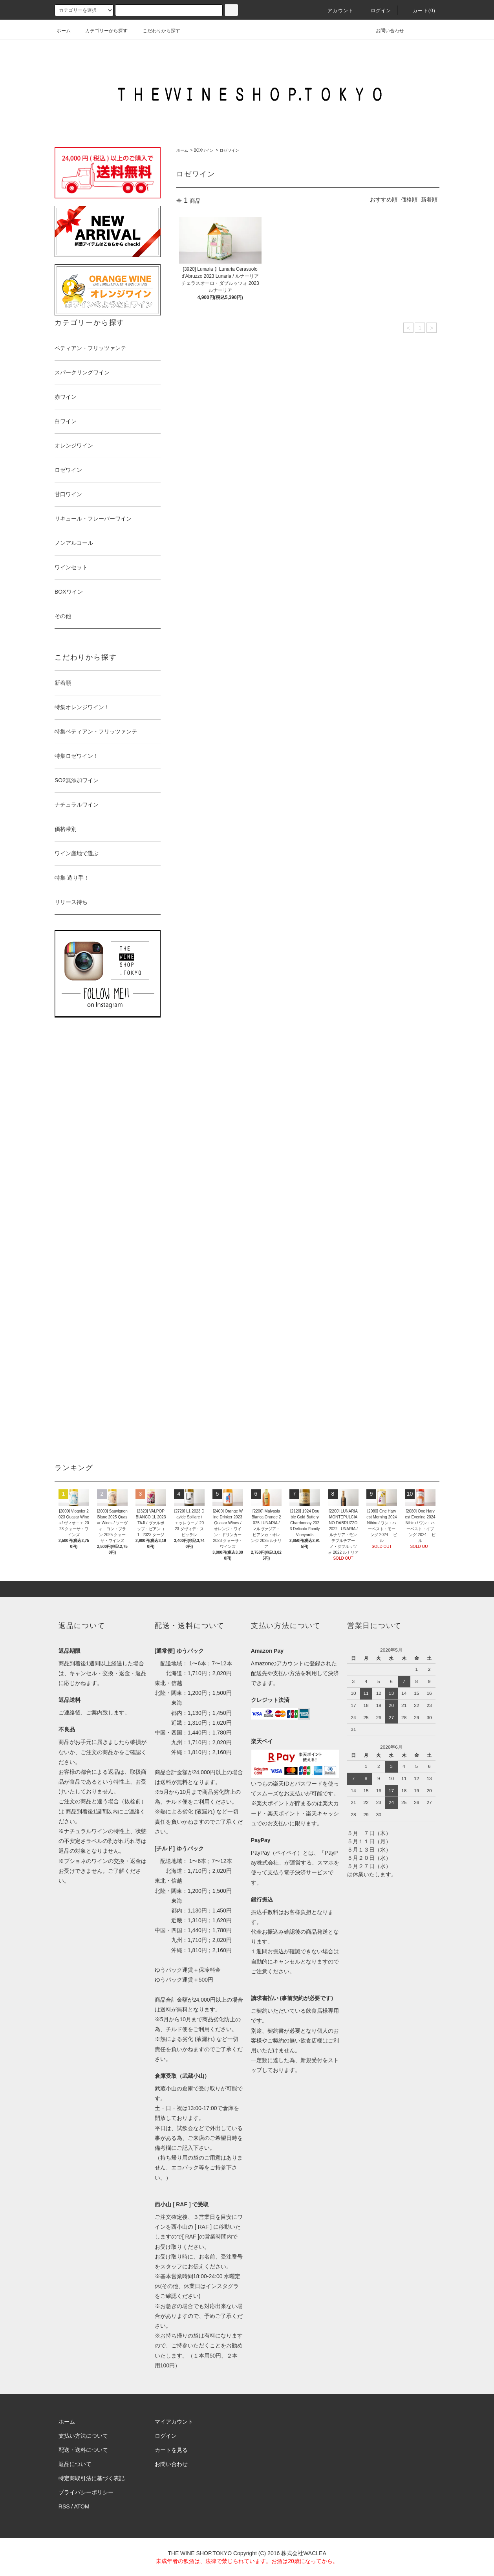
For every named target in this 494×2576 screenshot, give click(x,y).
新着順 (429, 199)
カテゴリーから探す (102, 30)
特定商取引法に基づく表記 (91, 2478)
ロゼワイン (229, 150)
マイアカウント (174, 2421)
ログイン (376, 10)
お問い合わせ (385, 30)
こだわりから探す (156, 30)
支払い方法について (83, 2436)
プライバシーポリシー (86, 2492)
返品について (75, 2464)
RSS (64, 2506)
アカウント (335, 10)
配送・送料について (83, 2450)
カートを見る (171, 2450)
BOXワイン (204, 150)
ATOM (82, 2506)
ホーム (64, 30)
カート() (419, 10)
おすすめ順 (383, 199)
